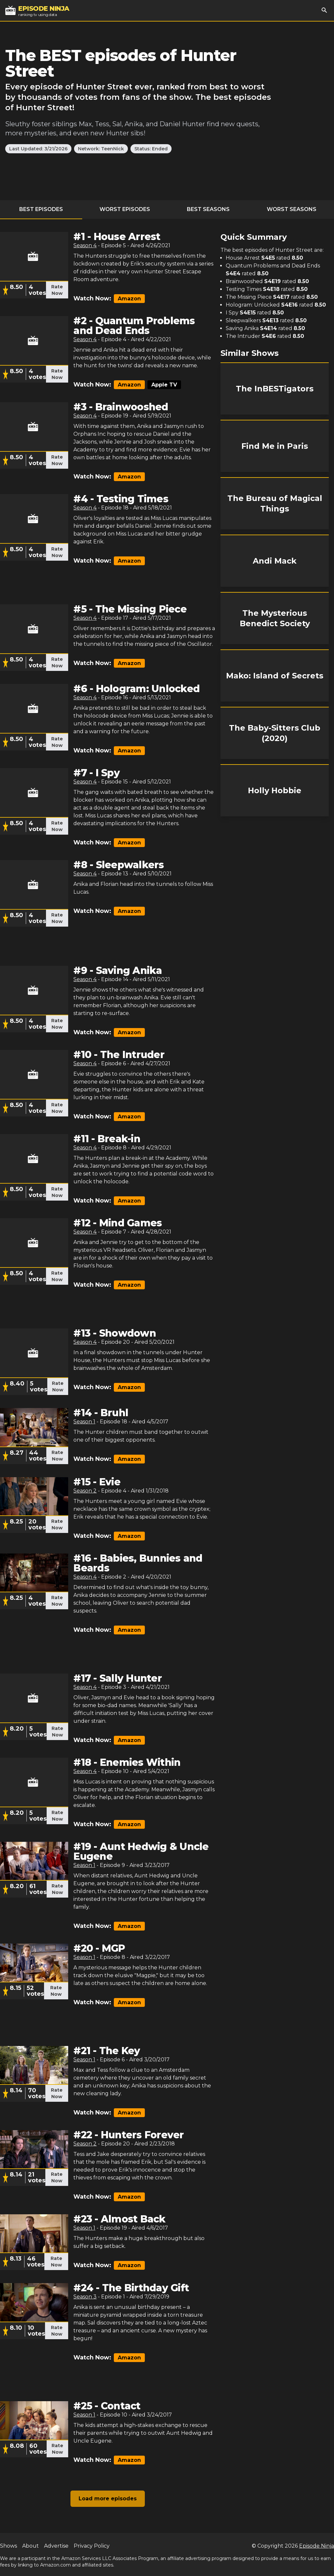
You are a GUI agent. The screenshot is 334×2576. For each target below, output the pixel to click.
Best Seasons (208, 209)
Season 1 (84, 1421)
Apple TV (164, 385)
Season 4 (85, 245)
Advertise (56, 2546)
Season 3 (85, 2297)
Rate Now (57, 290)
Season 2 (85, 1491)
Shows (8, 2546)
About (30, 2546)
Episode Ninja (316, 2546)
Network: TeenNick (101, 149)
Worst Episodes (124, 209)
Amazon (129, 298)
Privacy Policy (92, 2546)
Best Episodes (41, 209)
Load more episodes (108, 2498)
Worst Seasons (291, 209)
